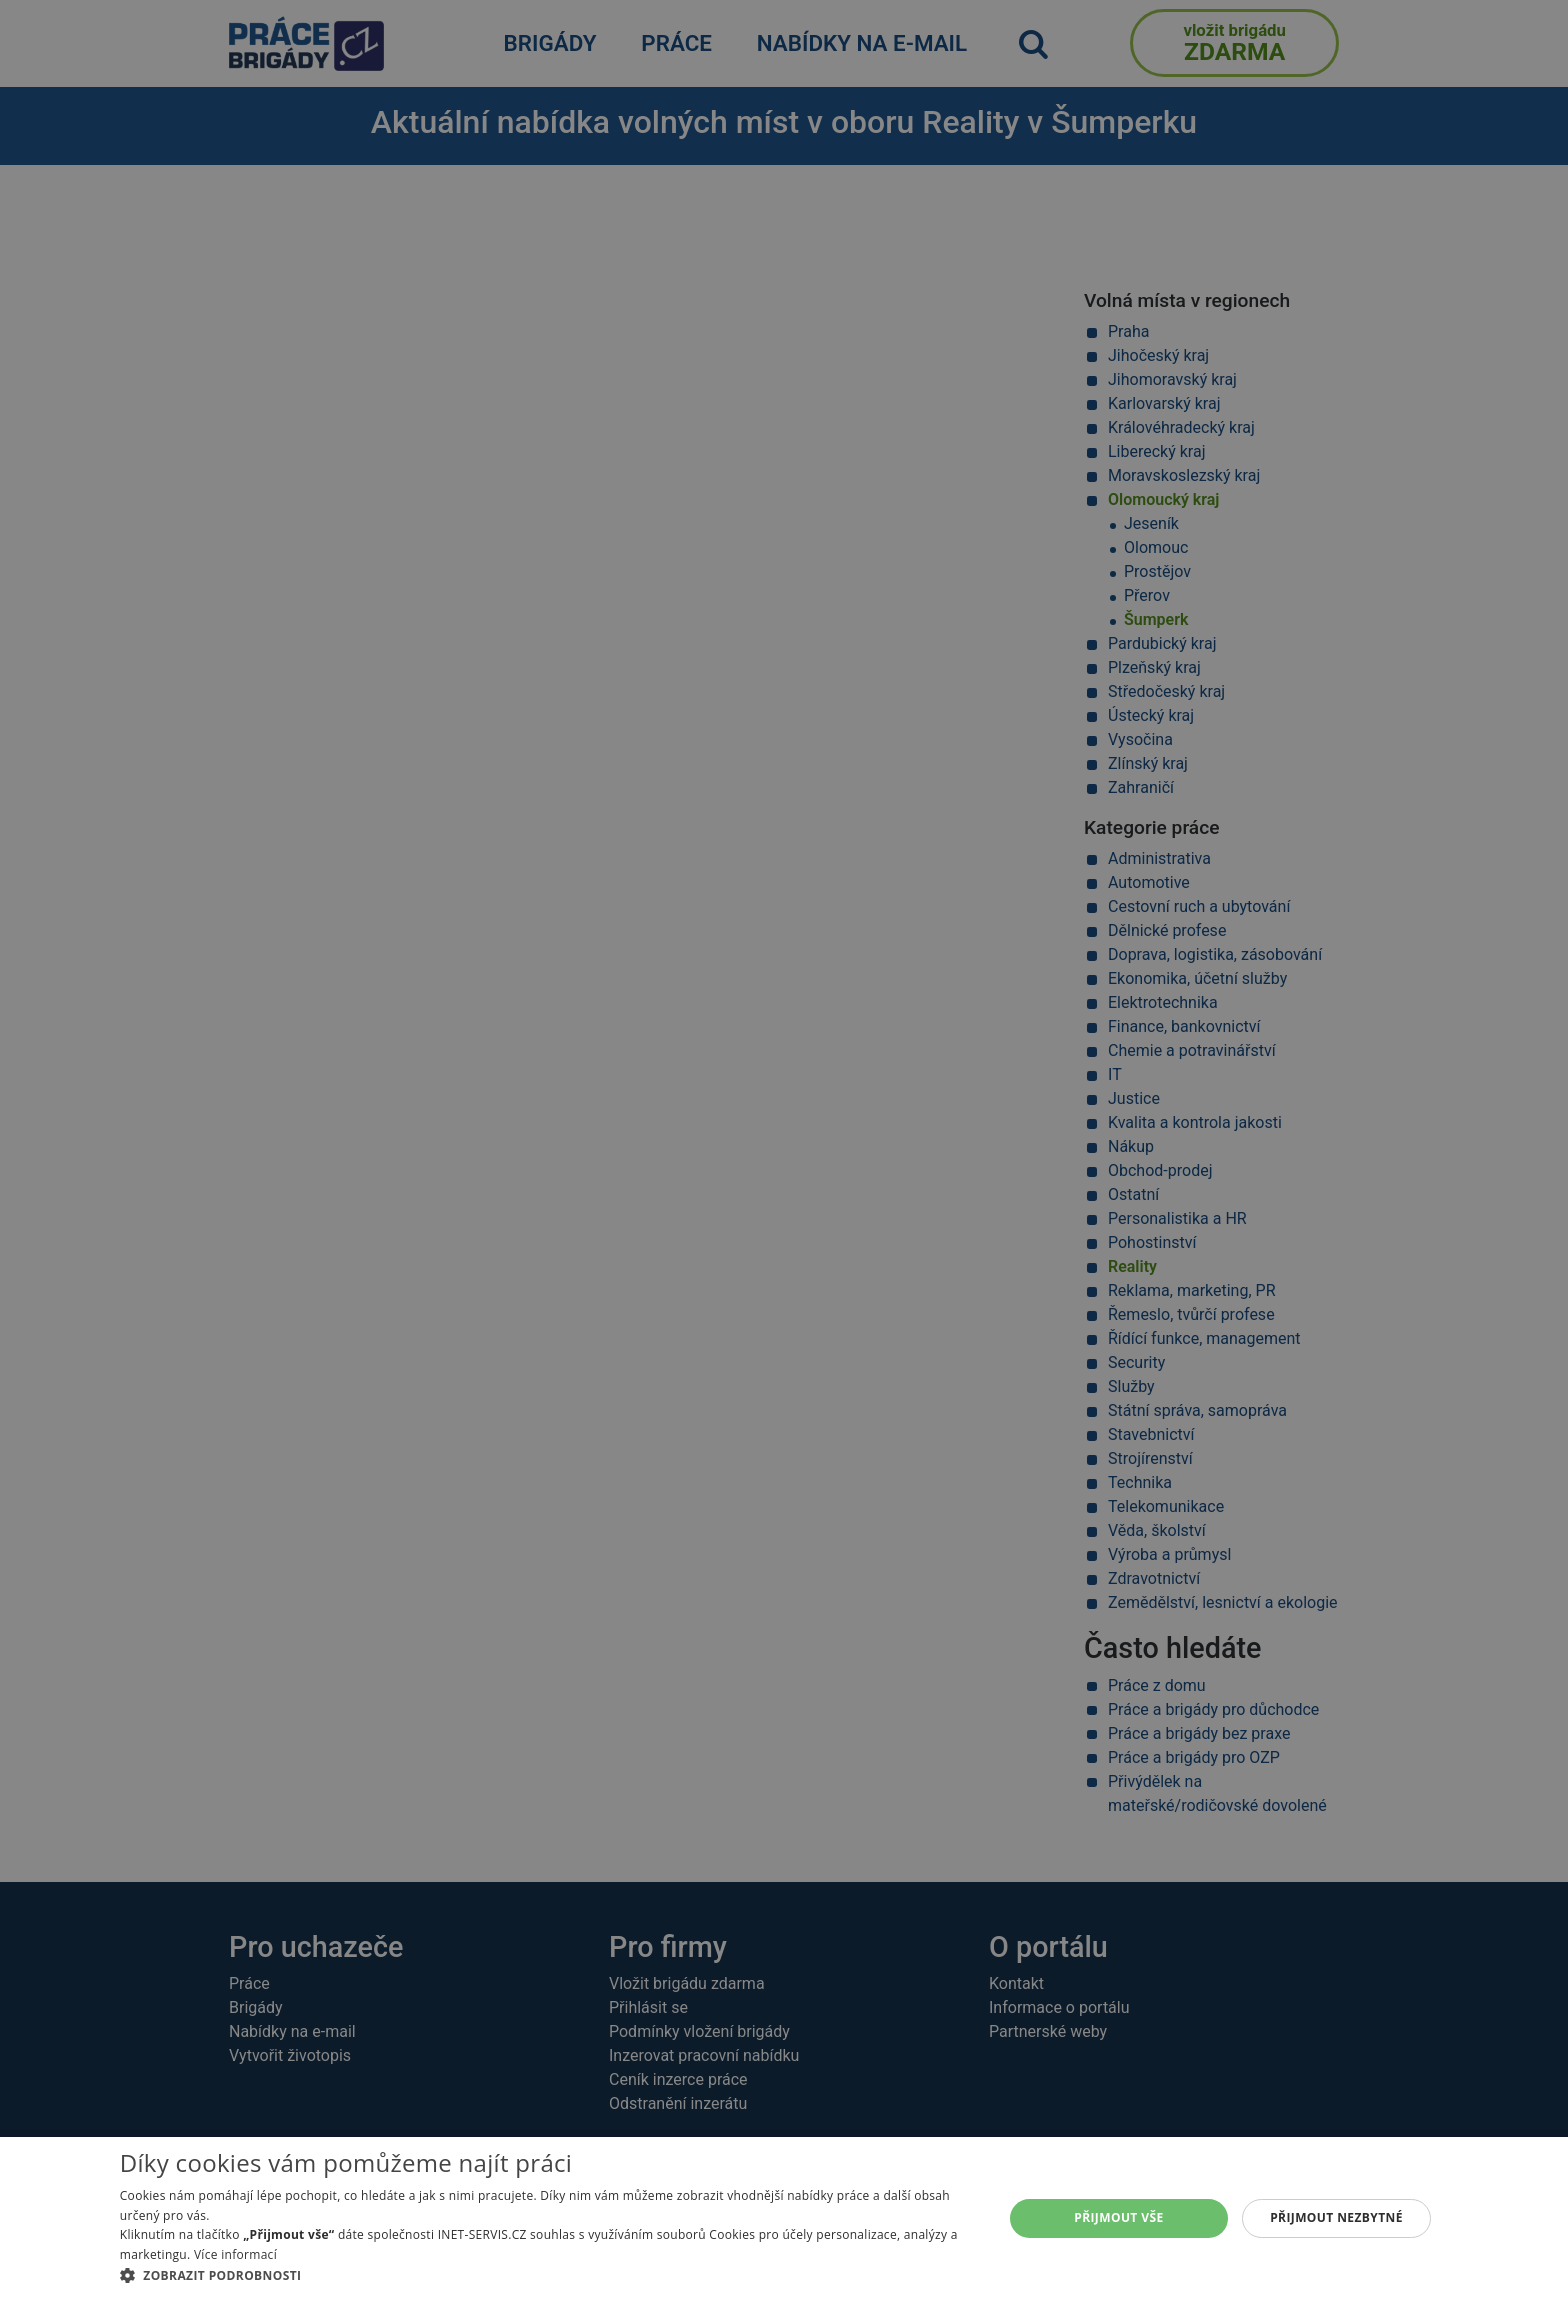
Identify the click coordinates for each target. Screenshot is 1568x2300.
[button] (548, 2275)
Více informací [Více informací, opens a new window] (235, 2254)
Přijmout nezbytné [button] (1336, 2217)
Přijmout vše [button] (1118, 2217)
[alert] (784, 1150)
